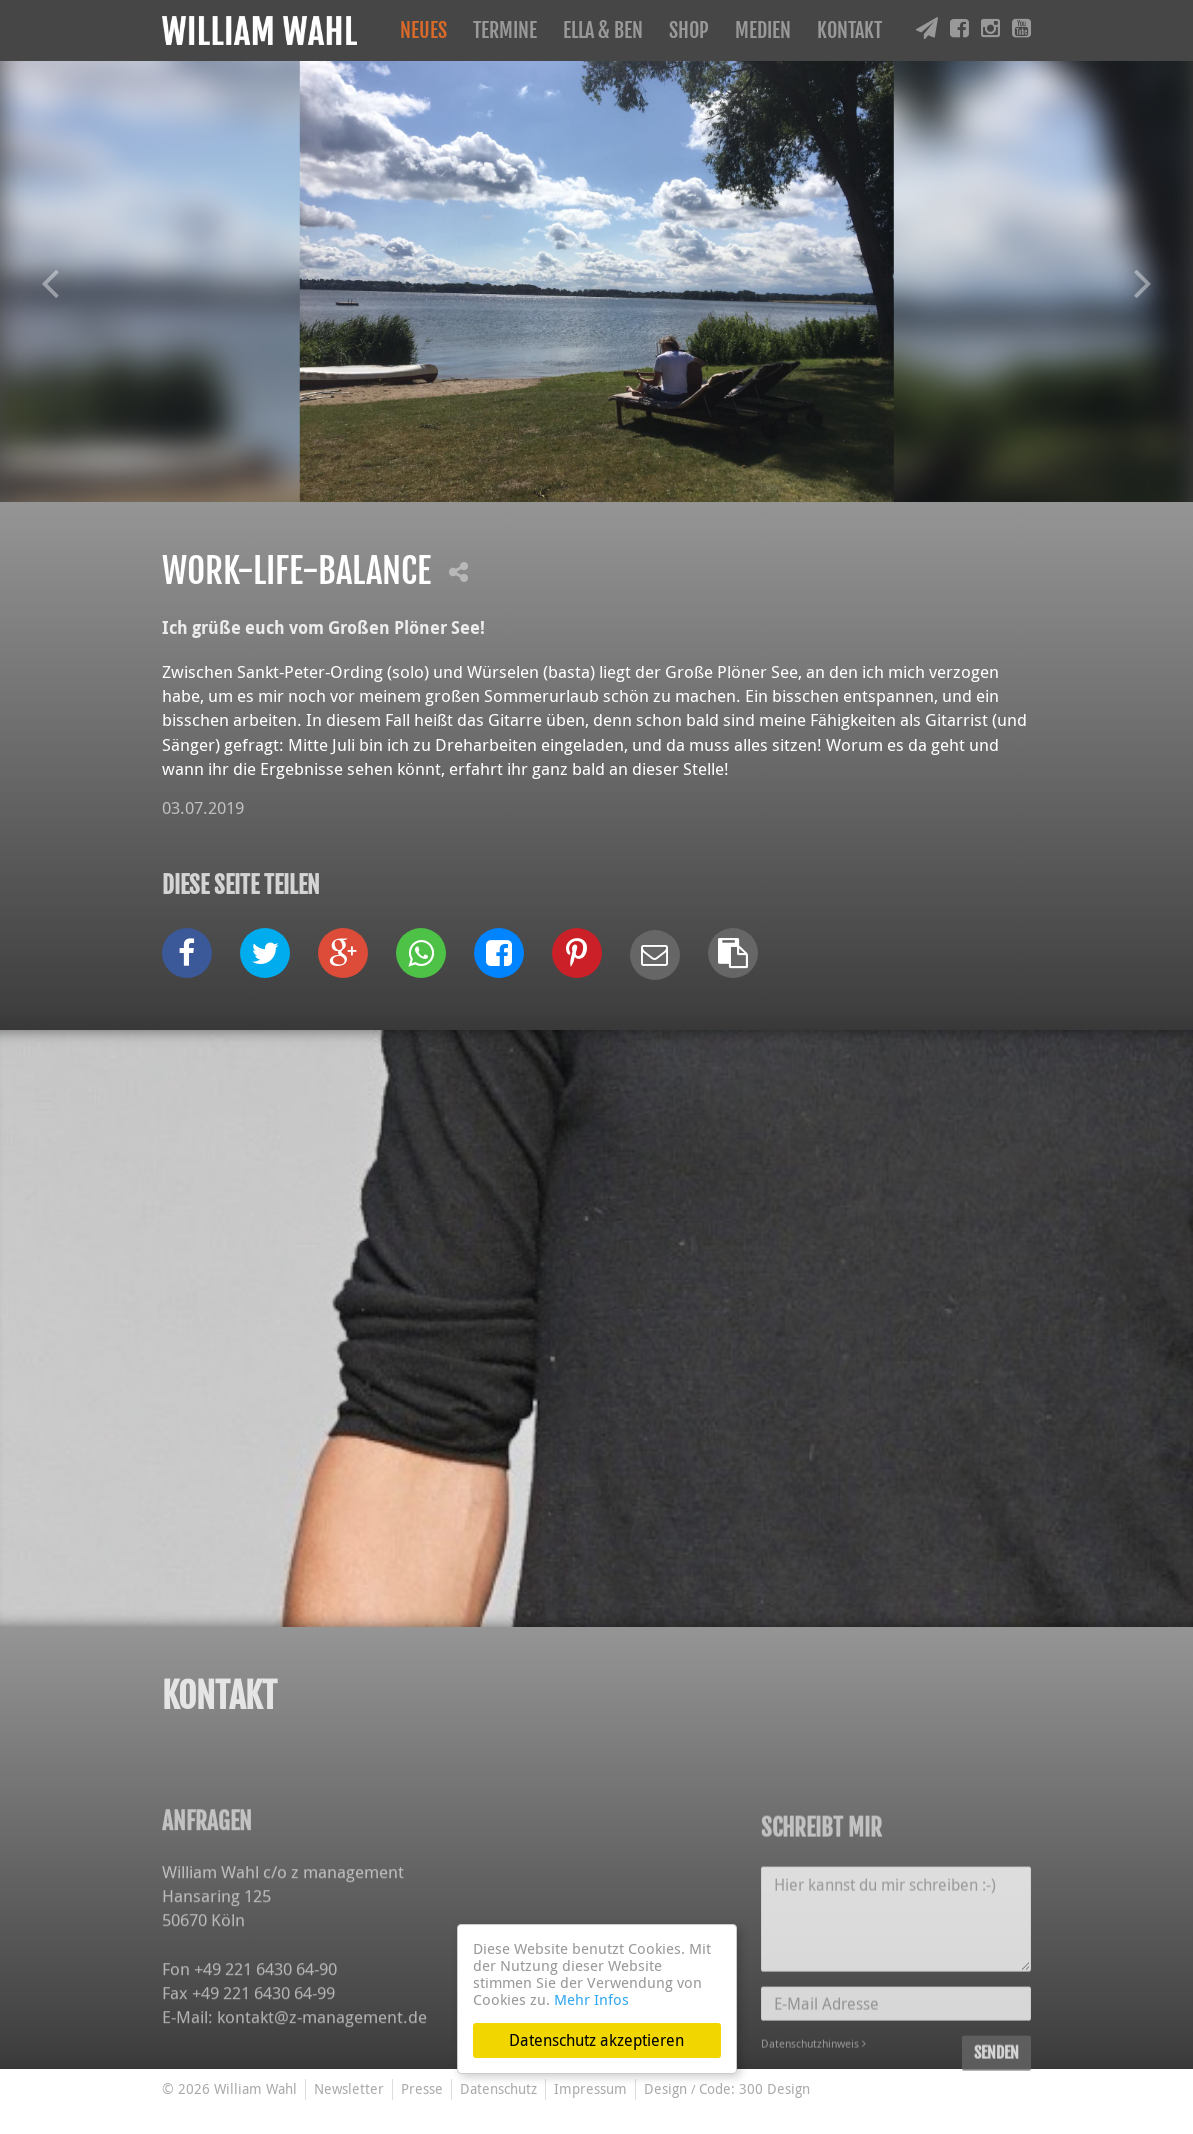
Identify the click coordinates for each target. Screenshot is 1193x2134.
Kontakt (849, 30)
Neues (423, 30)
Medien (763, 30)
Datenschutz (498, 2088)
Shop (689, 30)
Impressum (590, 2088)
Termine (505, 30)
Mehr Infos (591, 1999)
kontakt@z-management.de (322, 2112)
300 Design (774, 2088)
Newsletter (349, 2088)
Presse (422, 2088)
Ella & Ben (603, 30)
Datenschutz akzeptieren (596, 2040)
